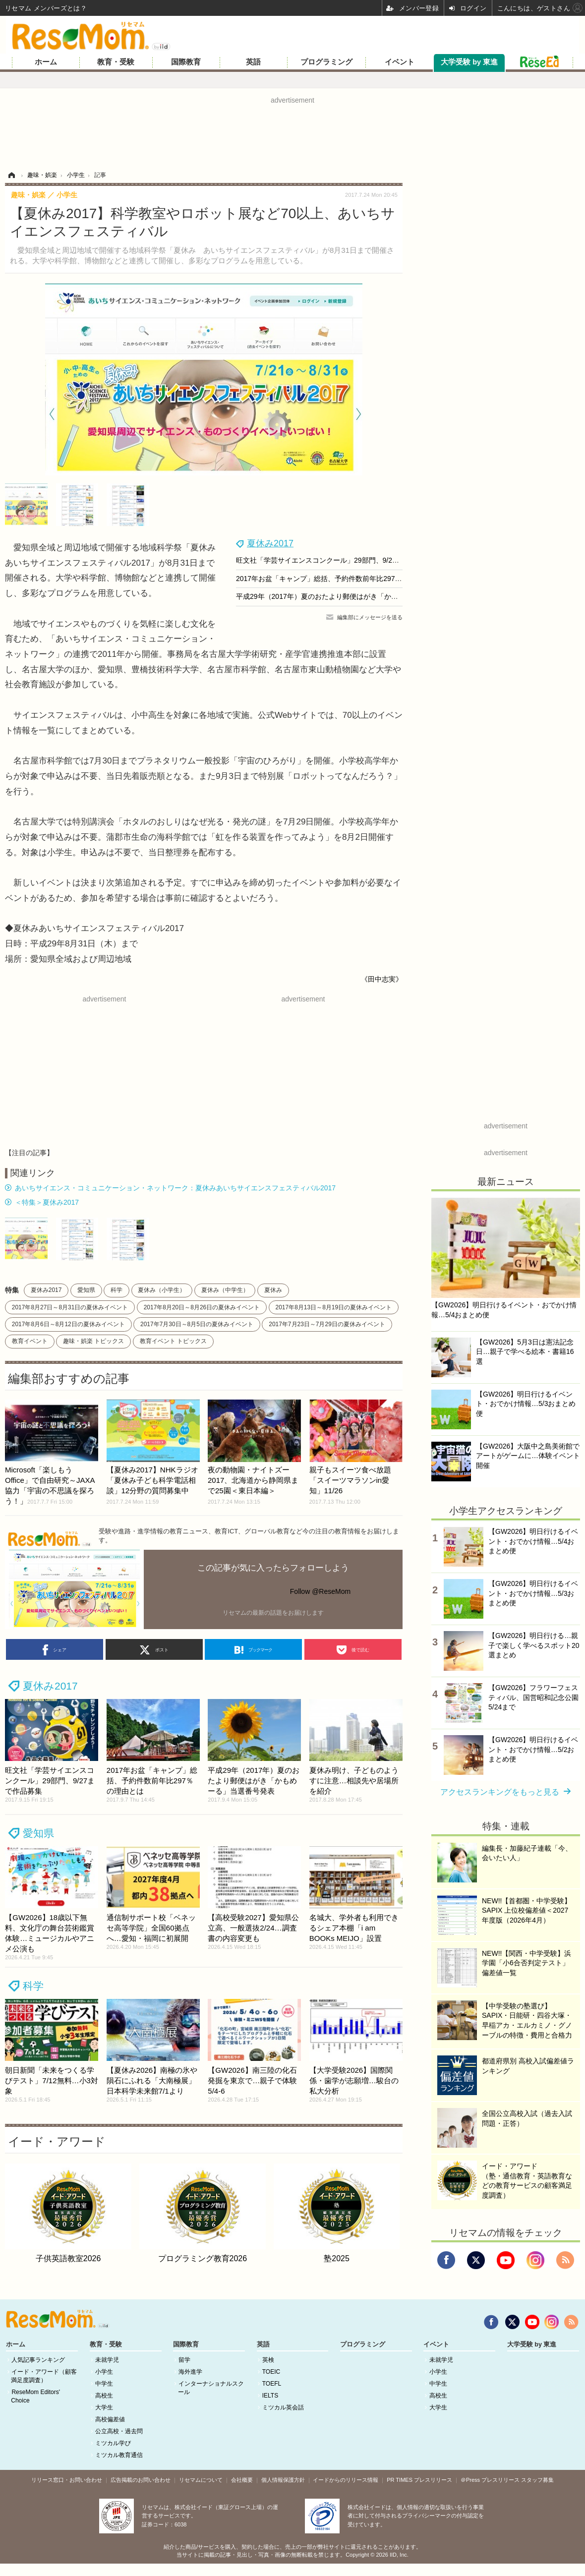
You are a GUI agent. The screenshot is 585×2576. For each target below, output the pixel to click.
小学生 (104, 2371)
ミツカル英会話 (283, 2407)
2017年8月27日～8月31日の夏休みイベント (70, 1307)
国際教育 (186, 62)
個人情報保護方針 (283, 2480)
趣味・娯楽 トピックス (93, 1341)
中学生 (104, 2383)
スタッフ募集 (537, 2480)
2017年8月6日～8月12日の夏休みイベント (68, 1324)
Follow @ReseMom (320, 1591)
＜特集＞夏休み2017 (47, 1202)
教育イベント (30, 1341)
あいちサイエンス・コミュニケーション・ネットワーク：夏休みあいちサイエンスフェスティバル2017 (175, 1188)
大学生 (104, 2407)
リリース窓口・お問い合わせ (66, 2480)
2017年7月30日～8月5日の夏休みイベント (196, 1324)
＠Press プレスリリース (490, 2480)
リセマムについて (201, 2480)
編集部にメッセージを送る (370, 617)
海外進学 (190, 2371)
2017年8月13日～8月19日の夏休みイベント (334, 1307)
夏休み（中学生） (225, 1290)
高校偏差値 (110, 2419)
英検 (268, 2359)
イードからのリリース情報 (345, 2480)
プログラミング (326, 62)
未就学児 (107, 2359)
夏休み (273, 1290)
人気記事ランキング (38, 2359)
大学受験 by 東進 (469, 62)
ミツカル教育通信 (119, 2455)
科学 (116, 1290)
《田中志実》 (382, 979)
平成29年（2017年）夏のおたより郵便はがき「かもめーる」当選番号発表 (352, 596)
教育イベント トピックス (173, 1341)
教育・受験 (115, 62)
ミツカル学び (113, 2443)
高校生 (104, 2395)
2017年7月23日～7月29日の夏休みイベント (327, 1324)
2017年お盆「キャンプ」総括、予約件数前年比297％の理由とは (336, 579)
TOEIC (271, 2371)
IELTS (270, 2395)
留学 (184, 2359)
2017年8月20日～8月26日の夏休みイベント (202, 1307)
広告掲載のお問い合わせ (141, 2480)
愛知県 (86, 1290)
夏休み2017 (270, 543)
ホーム (46, 62)
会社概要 (242, 2480)
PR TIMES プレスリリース (419, 2480)
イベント (399, 62)
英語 (253, 62)
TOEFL (271, 2383)
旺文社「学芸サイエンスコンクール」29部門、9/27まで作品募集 (337, 560)
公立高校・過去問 (119, 2431)
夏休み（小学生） (161, 1290)
